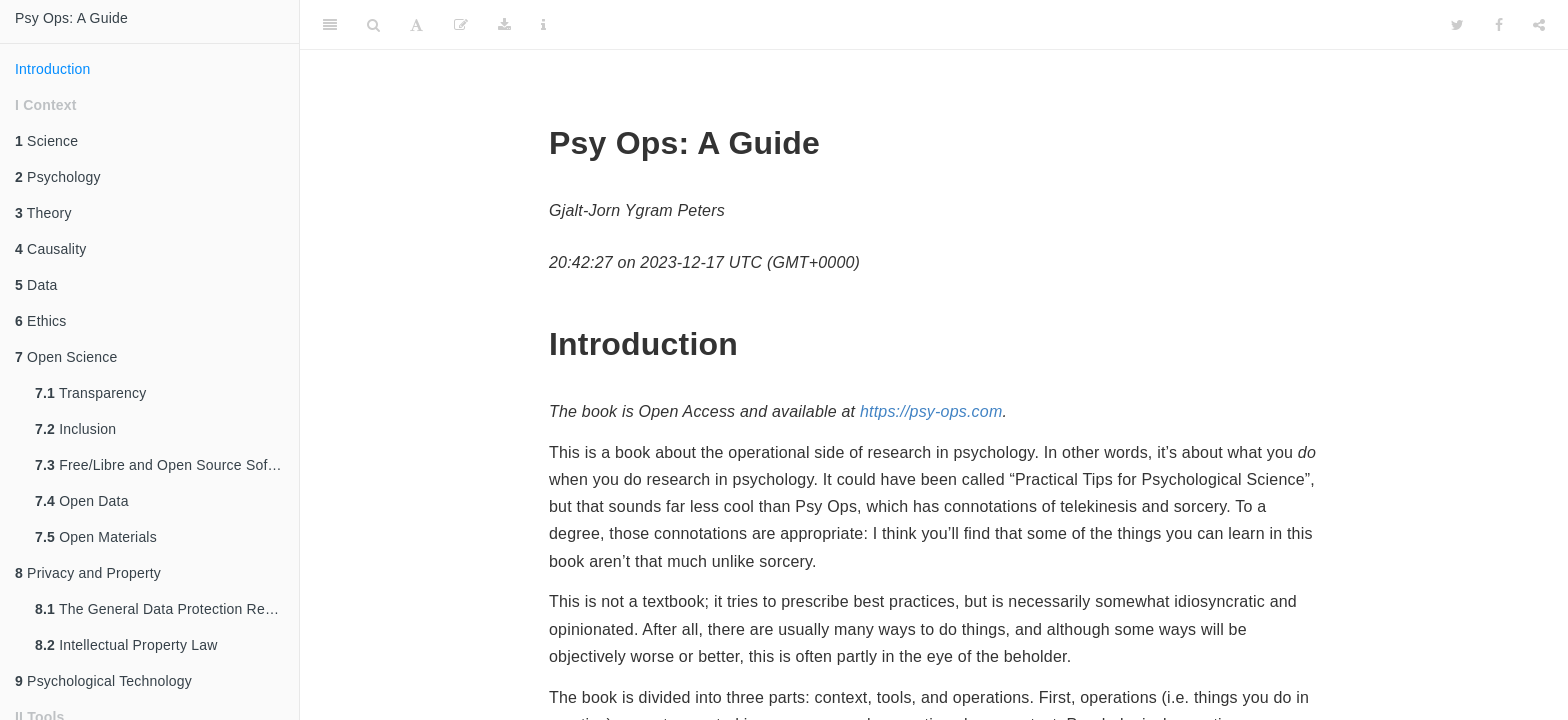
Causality (50, 249)
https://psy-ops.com (931, 411)
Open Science (66, 357)
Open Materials (96, 537)
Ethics (40, 321)
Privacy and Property (88, 573)
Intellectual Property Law (126, 645)
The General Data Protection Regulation (167, 609)
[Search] (373, 25)
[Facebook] (1499, 25)
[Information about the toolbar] (543, 25)
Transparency (90, 393)
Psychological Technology (103, 681)
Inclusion (75, 429)
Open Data (82, 501)
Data (36, 285)
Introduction (53, 69)
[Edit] (461, 25)
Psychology (58, 177)
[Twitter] (1457, 25)
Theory (43, 213)
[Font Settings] (416, 25)
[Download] (504, 25)
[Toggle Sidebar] (330, 25)
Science (46, 141)
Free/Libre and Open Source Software (167, 465)
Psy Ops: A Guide (71, 18)
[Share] (1539, 25)
